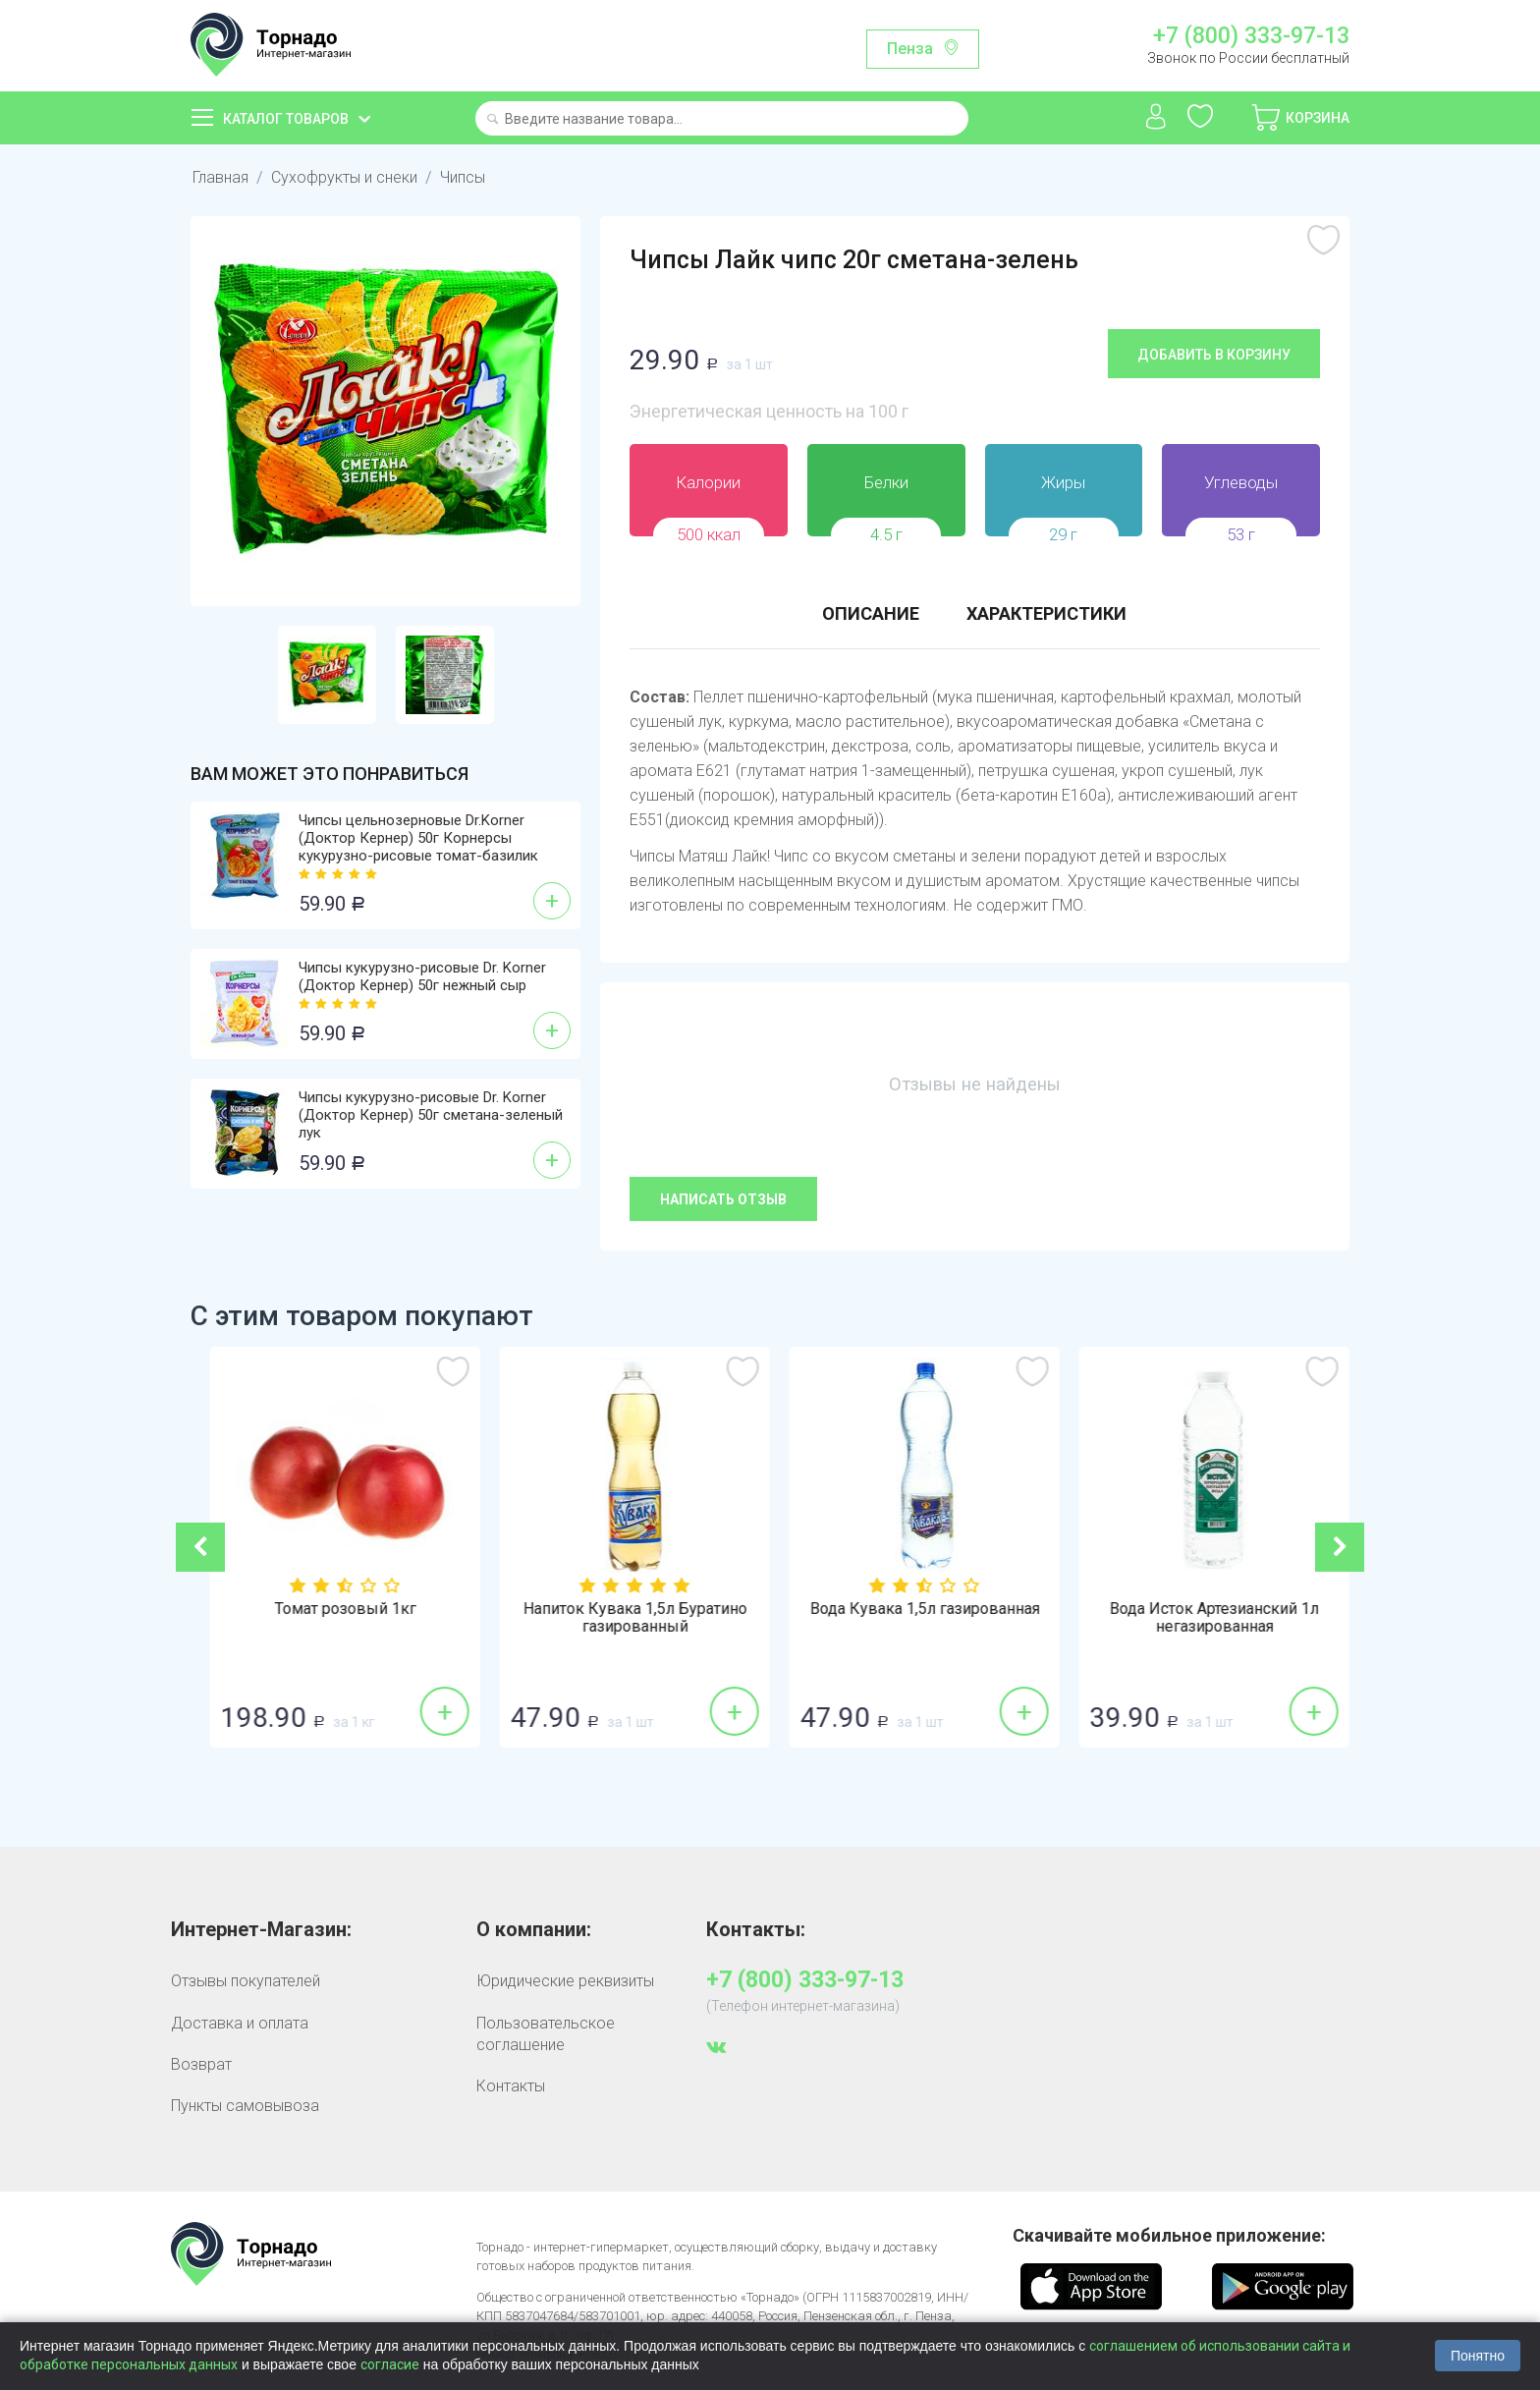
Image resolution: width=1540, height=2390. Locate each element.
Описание (870, 613)
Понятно (1478, 2355)
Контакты (510, 2086)
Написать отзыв (723, 1199)
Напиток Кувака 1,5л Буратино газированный (911, 1618)
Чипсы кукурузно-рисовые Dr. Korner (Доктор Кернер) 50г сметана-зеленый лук (431, 1114)
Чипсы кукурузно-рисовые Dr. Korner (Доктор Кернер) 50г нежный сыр (422, 976)
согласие (389, 2364)
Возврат (201, 2064)
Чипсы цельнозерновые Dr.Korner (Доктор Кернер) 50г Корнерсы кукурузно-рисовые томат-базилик (418, 837)
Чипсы (462, 177)
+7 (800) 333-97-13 (1251, 36)
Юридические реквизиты (565, 1981)
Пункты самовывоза (245, 2105)
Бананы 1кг (332, 1609)
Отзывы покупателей (245, 1981)
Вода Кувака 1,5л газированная (1201, 1609)
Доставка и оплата (239, 2023)
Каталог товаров (286, 119)
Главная (220, 177)
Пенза (910, 48)
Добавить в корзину (1214, 354)
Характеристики (1046, 613)
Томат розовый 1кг (621, 1609)
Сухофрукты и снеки (344, 177)
